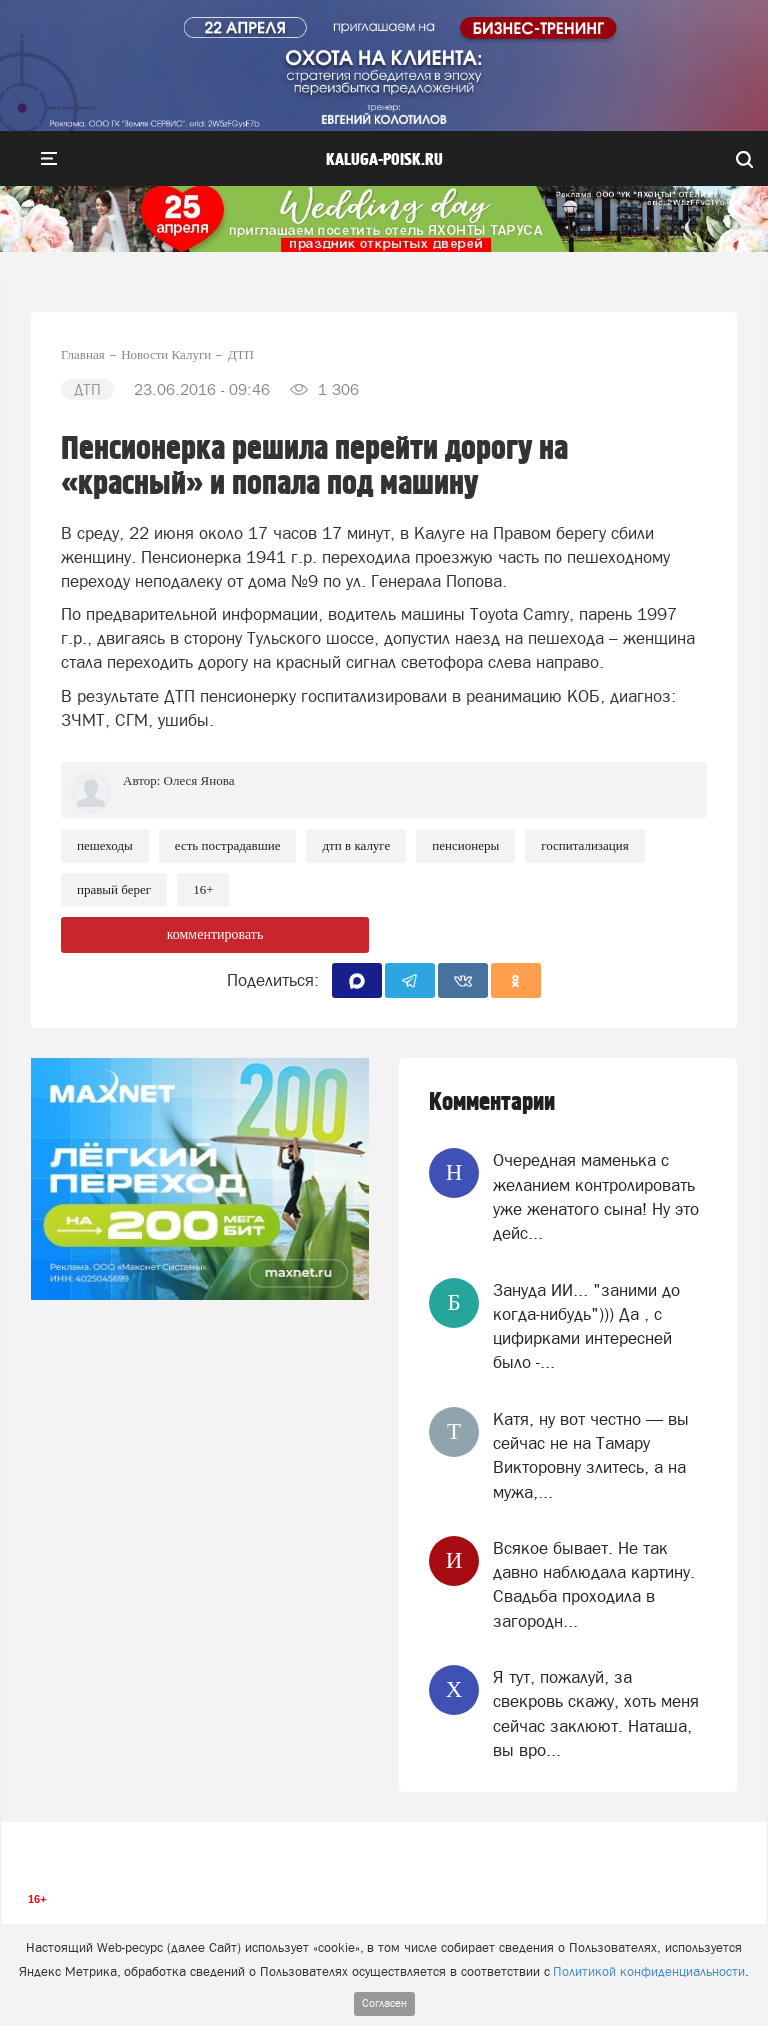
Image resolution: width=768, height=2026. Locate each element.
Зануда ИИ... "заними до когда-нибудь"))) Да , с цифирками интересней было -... (586, 1326)
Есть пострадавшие (228, 845)
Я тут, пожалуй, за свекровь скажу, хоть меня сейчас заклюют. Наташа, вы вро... (596, 1713)
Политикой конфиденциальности (649, 1971)
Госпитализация (584, 845)
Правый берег (114, 889)
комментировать (215, 934)
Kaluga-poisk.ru (384, 160)
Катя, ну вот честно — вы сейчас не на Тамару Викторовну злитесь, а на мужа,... (591, 1455)
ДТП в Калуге (356, 845)
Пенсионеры (465, 845)
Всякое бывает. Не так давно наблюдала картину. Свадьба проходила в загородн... (594, 1584)
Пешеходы (105, 845)
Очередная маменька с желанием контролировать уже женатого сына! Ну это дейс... (596, 1196)
